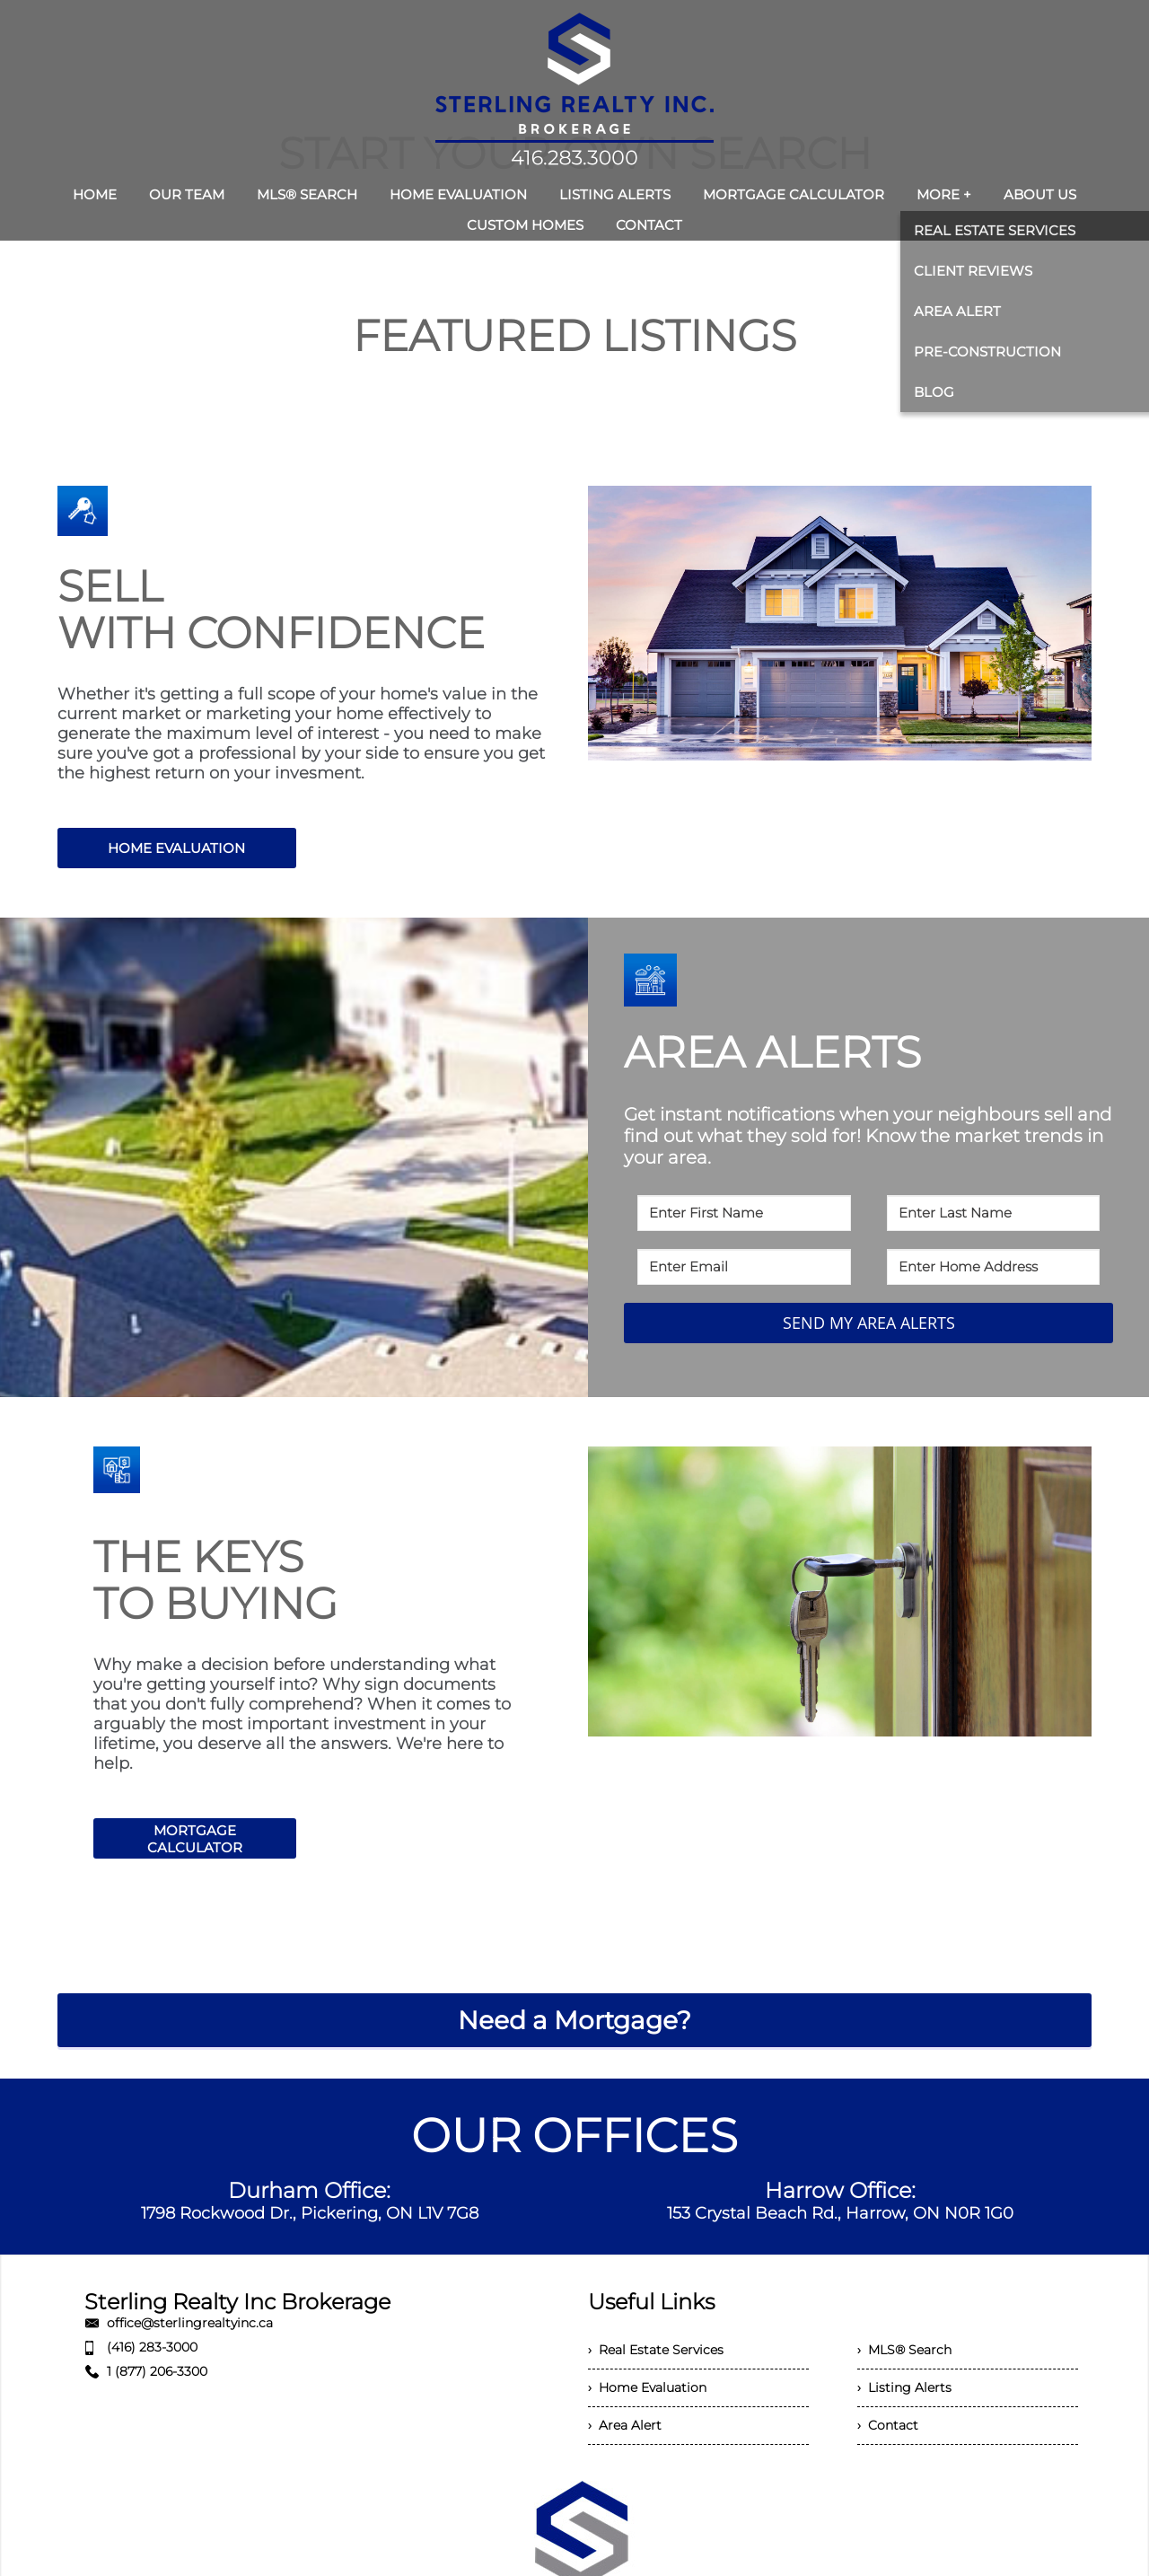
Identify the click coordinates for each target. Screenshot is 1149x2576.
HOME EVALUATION (176, 848)
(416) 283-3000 (152, 2347)
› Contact (887, 2425)
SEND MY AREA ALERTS (869, 1322)
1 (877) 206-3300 (157, 2371)
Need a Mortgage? (574, 2020)
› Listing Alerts (904, 2387)
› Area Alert (625, 2425)
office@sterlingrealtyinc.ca (190, 2323)
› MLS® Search (904, 2350)
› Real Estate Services (656, 2350)
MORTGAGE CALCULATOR (194, 1839)
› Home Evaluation (647, 2387)
